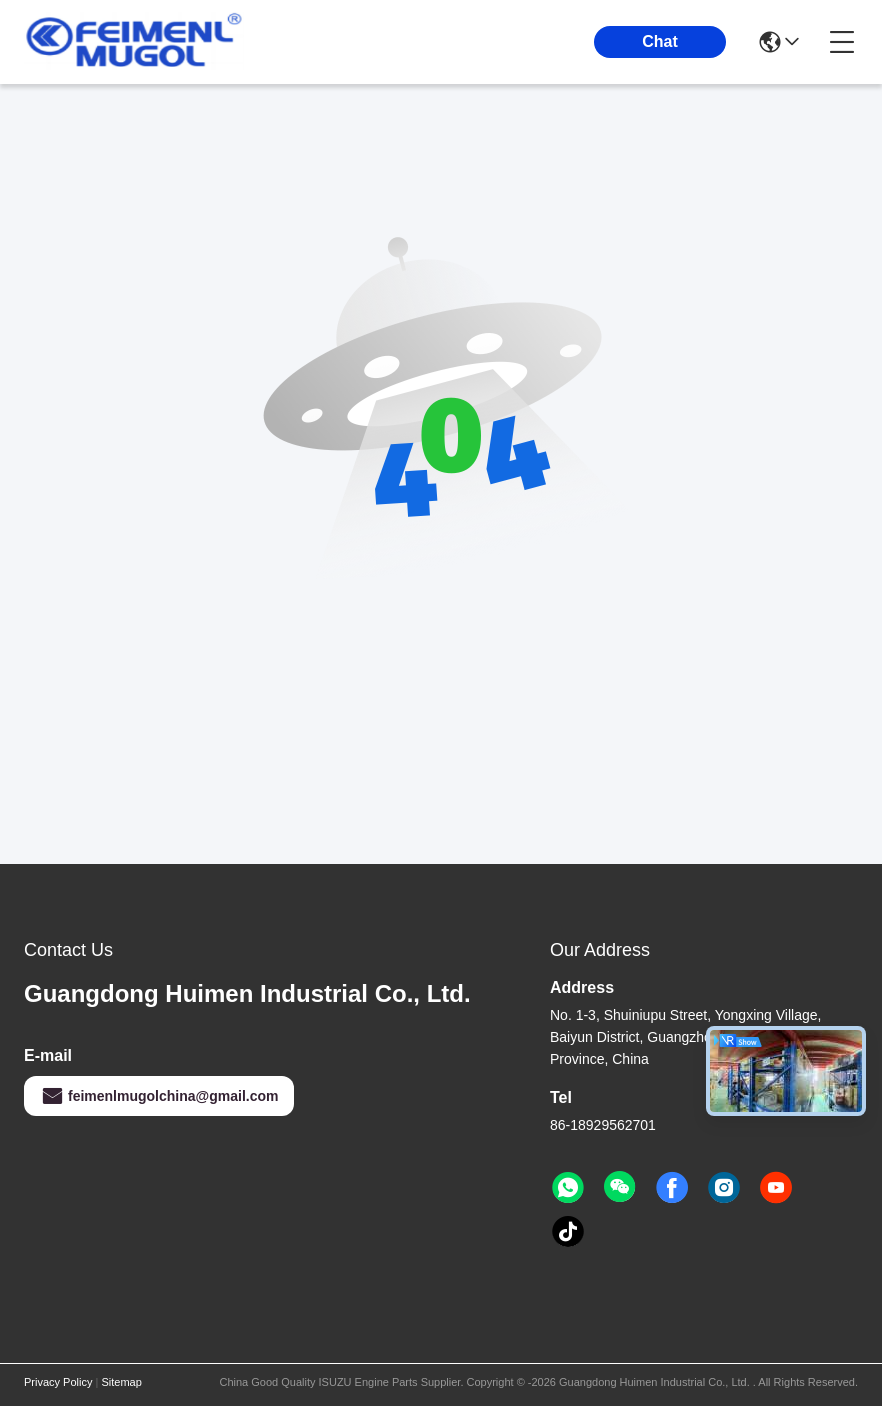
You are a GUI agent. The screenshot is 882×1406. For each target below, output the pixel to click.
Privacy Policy (58, 1382)
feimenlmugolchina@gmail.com (159, 1096)
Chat (660, 41)
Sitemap (121, 1382)
